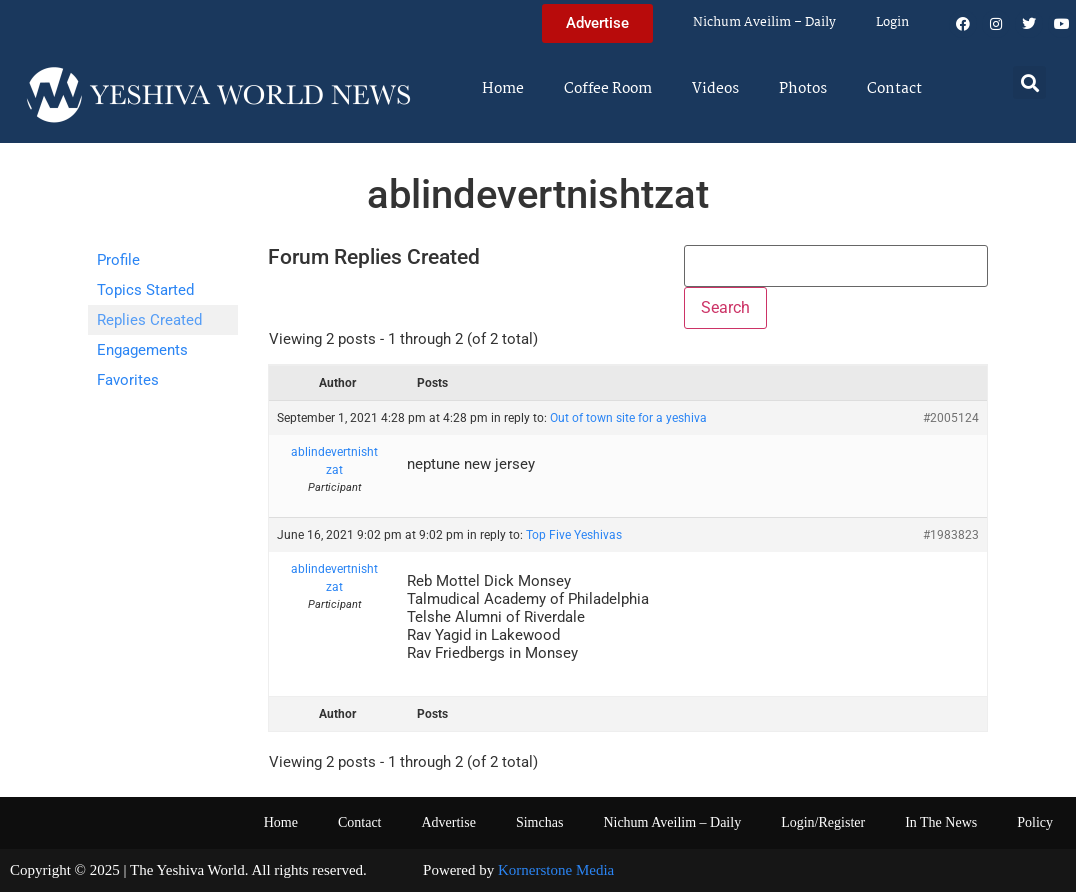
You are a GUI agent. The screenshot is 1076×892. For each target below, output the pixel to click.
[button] (1029, 82)
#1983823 (951, 535)
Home (503, 89)
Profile (118, 260)
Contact (894, 89)
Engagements (142, 350)
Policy (1035, 822)
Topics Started (145, 290)
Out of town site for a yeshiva (628, 418)
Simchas (539, 822)
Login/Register (823, 822)
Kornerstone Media (556, 870)
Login (892, 22)
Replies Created (149, 320)
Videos (715, 89)
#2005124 (951, 418)
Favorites (128, 380)
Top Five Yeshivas (574, 535)
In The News (941, 822)
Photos (803, 89)
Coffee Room (608, 89)
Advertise (448, 822)
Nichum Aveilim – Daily (764, 22)
